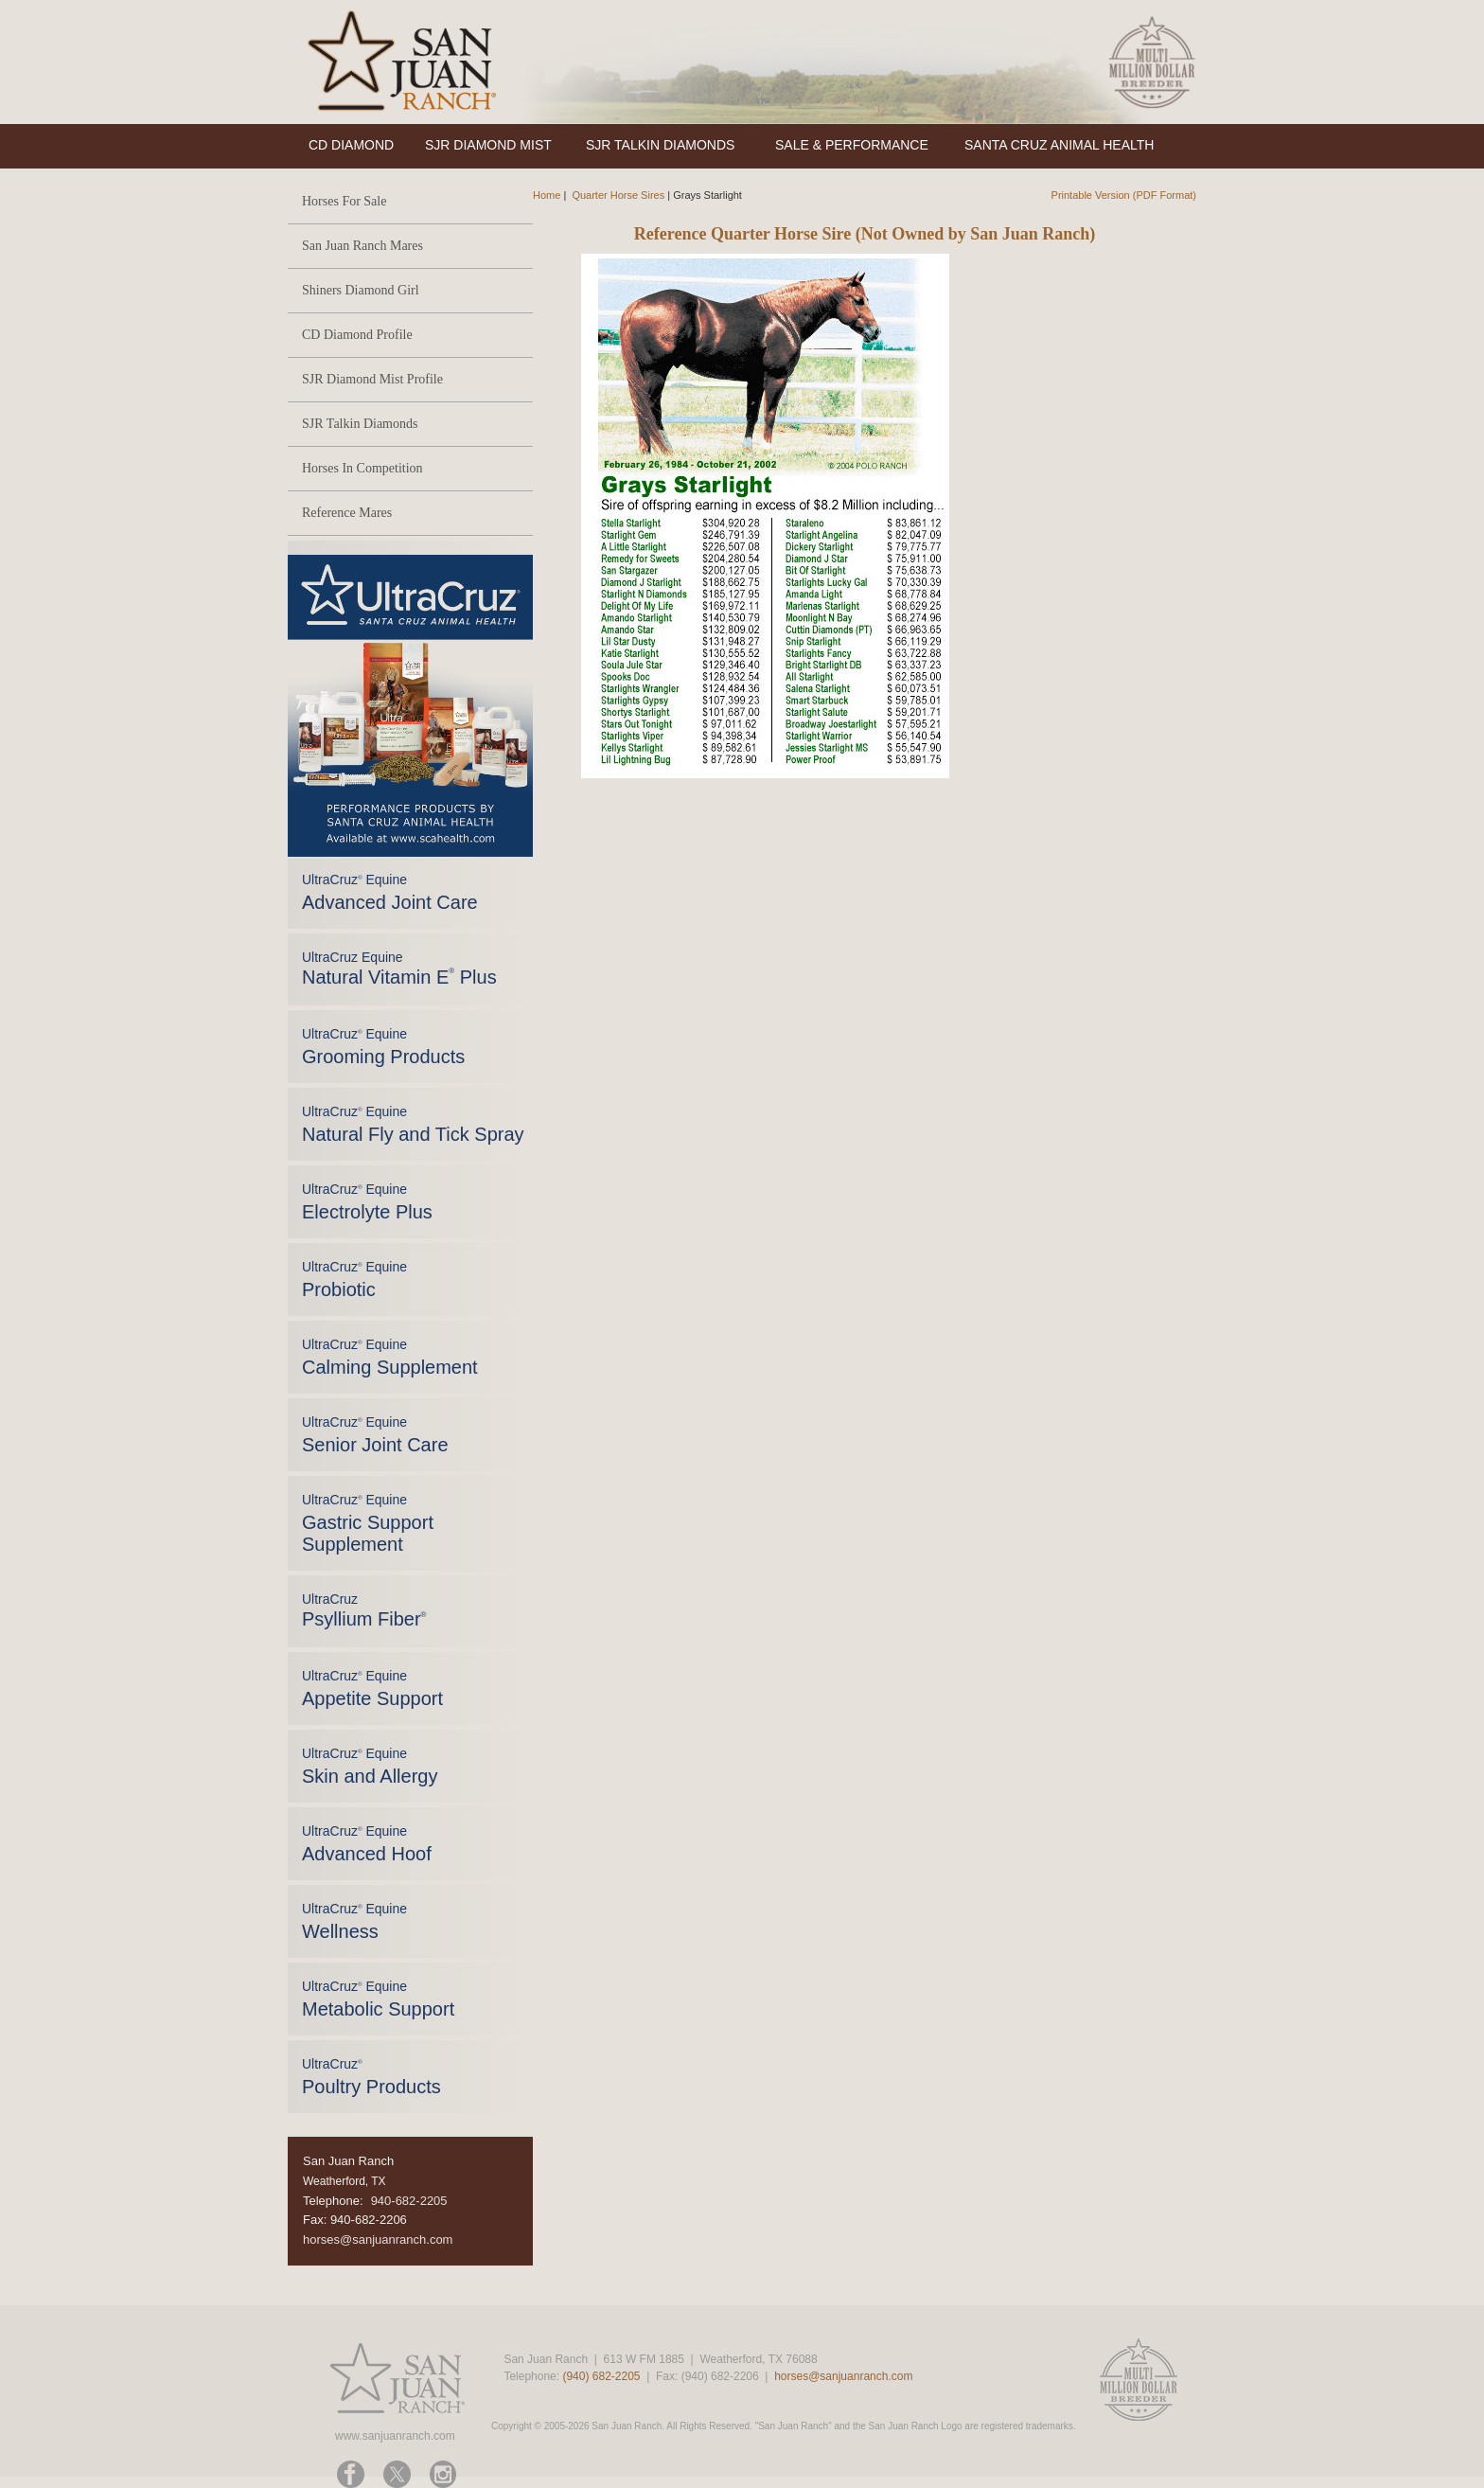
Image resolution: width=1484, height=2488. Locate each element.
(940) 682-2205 (601, 2376)
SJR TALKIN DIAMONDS (660, 144)
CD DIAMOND (351, 144)
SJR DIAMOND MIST (488, 144)
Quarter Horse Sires (618, 195)
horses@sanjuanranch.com (377, 2239)
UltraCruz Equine (399, 968)
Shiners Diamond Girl (360, 290)
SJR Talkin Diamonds (359, 424)
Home (546, 195)
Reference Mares (347, 513)
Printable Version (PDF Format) (1123, 195)
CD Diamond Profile (357, 335)
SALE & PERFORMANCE (851, 144)
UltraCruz (364, 1610)
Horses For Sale (344, 201)
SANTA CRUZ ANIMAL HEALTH (1059, 144)
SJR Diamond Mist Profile (372, 379)
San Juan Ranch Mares (362, 246)
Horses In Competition (362, 468)
